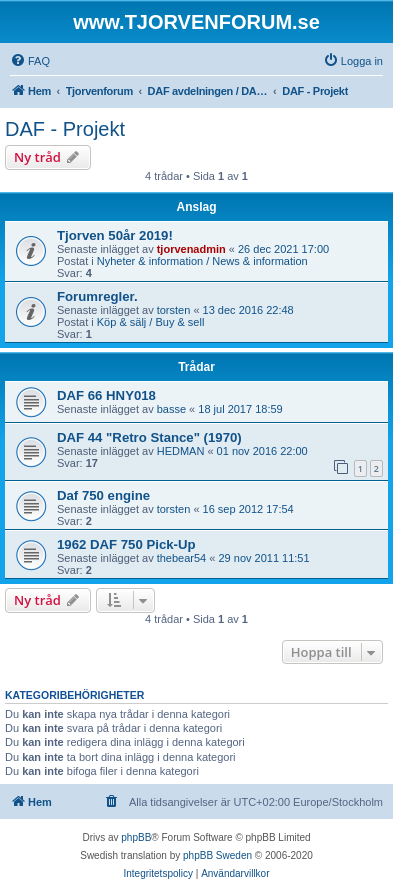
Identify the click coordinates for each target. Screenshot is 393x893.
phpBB (136, 837)
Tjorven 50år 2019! (115, 235)
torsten (174, 310)
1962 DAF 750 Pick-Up (126, 544)
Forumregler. (97, 296)
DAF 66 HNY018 (106, 395)
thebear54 (182, 558)
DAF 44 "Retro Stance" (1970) (149, 437)
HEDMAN (181, 451)
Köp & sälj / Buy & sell (151, 322)
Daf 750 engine (103, 495)
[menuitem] (30, 61)
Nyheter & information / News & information (202, 261)
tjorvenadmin (191, 249)
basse (171, 409)
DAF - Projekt (65, 129)
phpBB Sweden (217, 855)
